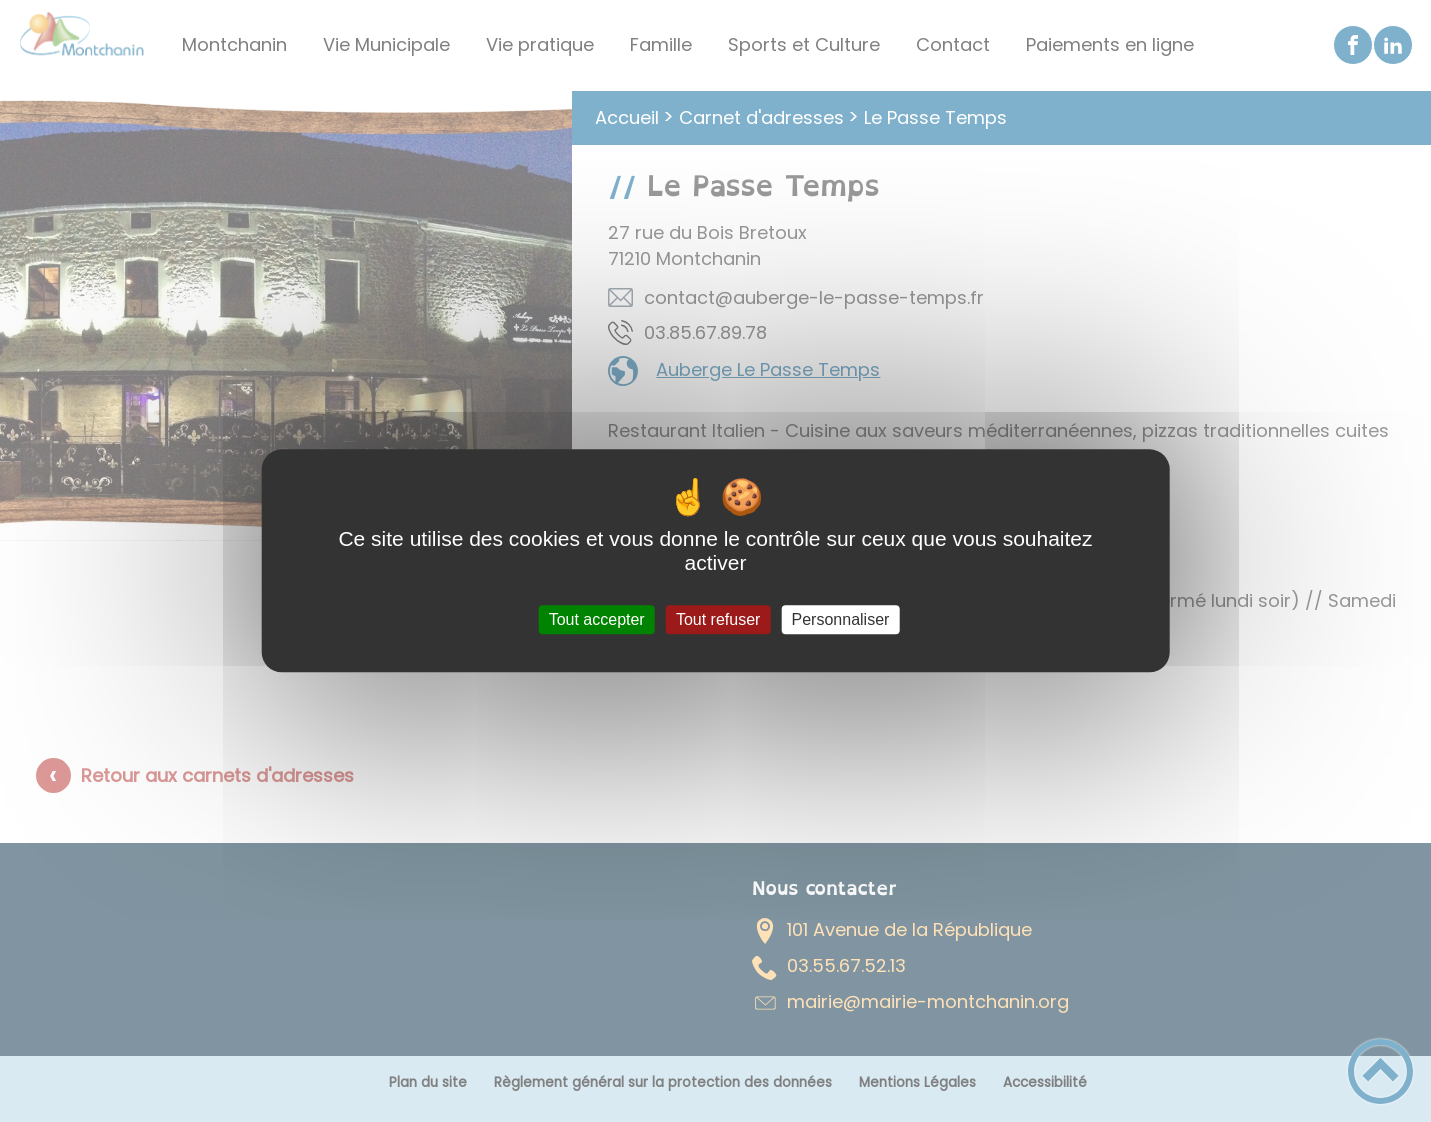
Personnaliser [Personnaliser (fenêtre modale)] (841, 619)
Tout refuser (718, 619)
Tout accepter (597, 619)
